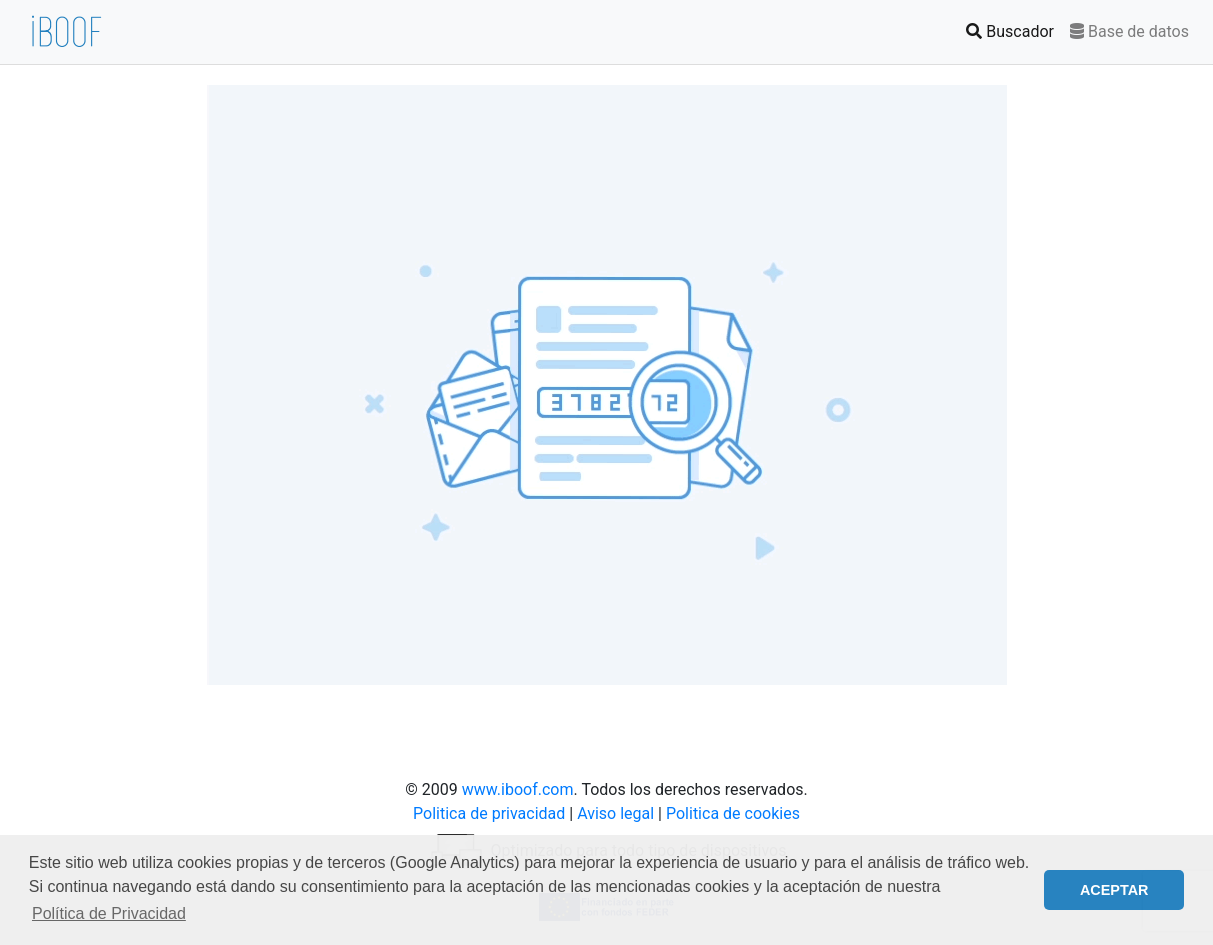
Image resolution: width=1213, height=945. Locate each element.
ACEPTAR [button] (1114, 890)
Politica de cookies (733, 813)
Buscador (1014, 30)
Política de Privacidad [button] (109, 913)
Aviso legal (615, 813)
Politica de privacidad (489, 813)
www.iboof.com (518, 789)
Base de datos (1129, 31)
